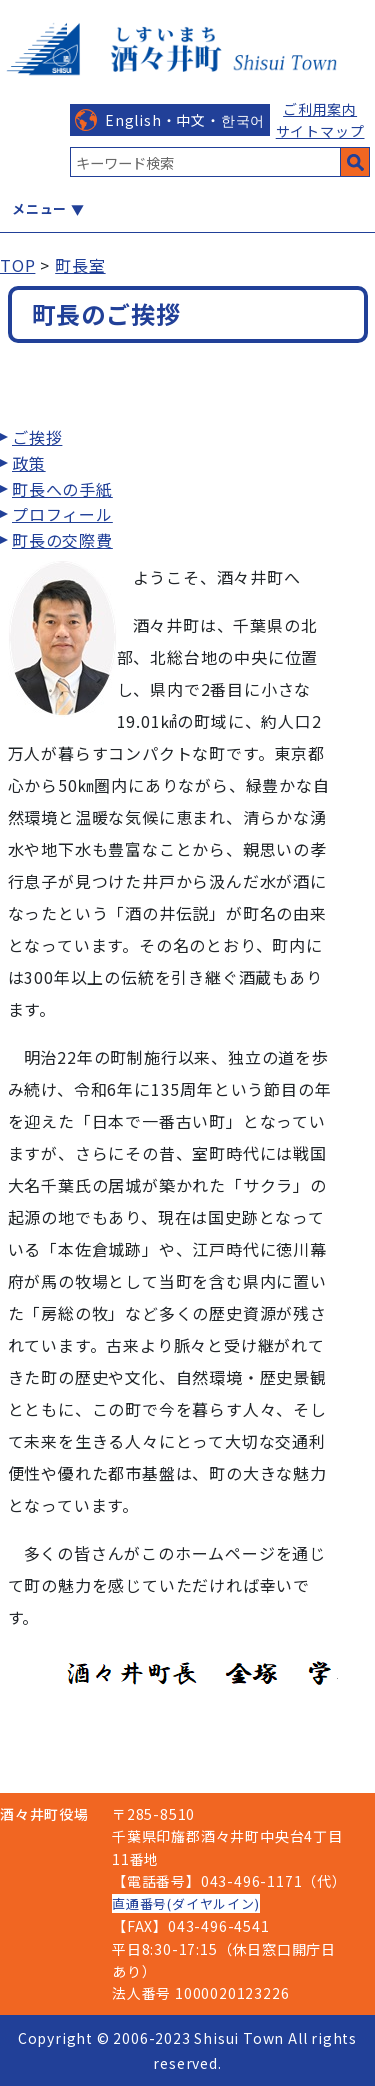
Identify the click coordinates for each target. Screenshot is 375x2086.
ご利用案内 (320, 109)
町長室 (80, 265)
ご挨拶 (37, 437)
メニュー (39, 208)
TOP (17, 265)
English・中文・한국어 (185, 120)
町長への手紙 (62, 489)
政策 (29, 463)
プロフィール (62, 514)
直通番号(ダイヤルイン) (186, 1903)
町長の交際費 (62, 540)
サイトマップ (320, 131)
